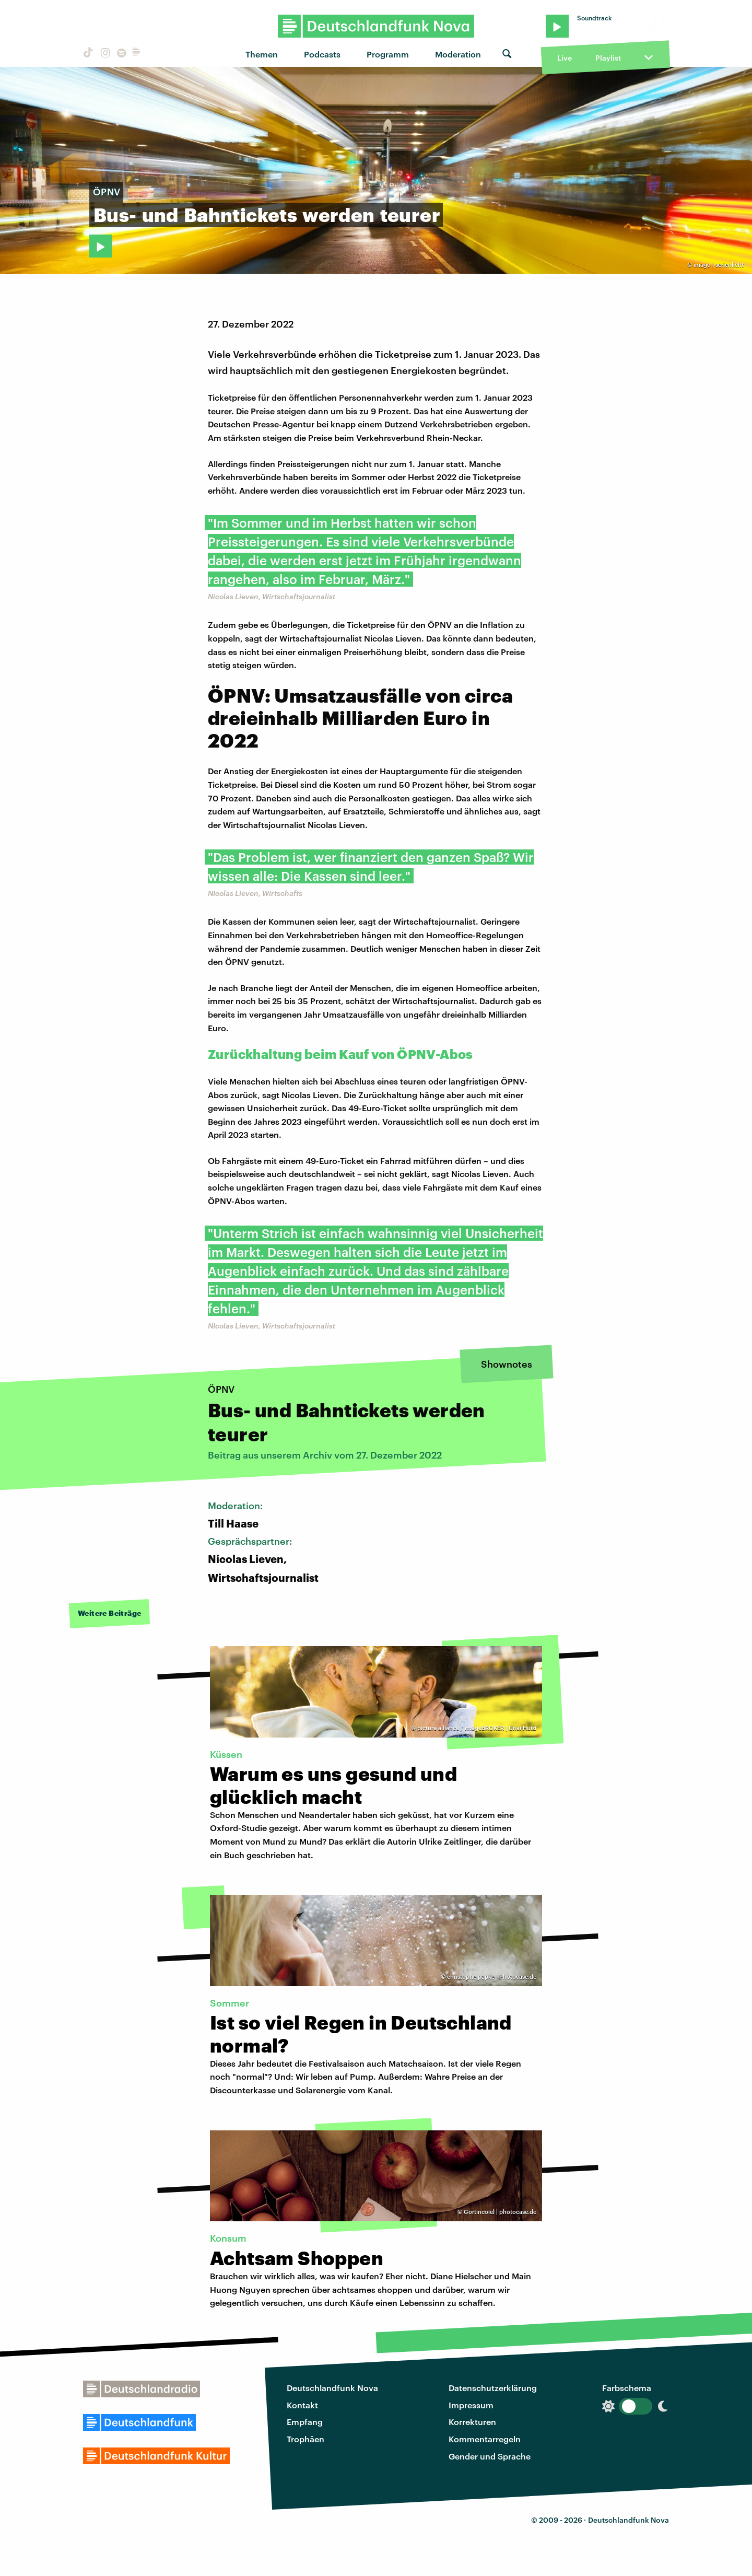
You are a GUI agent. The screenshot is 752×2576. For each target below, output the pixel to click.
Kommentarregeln (485, 2439)
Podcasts (322, 54)
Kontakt (302, 2405)
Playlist (608, 57)
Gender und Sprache (490, 2456)
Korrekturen (472, 2422)
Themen (261, 54)
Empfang (305, 2422)
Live (564, 57)
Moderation (458, 54)
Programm (388, 54)
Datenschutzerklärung (493, 2388)
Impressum (471, 2405)
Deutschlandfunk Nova (332, 2388)
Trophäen (305, 2439)
